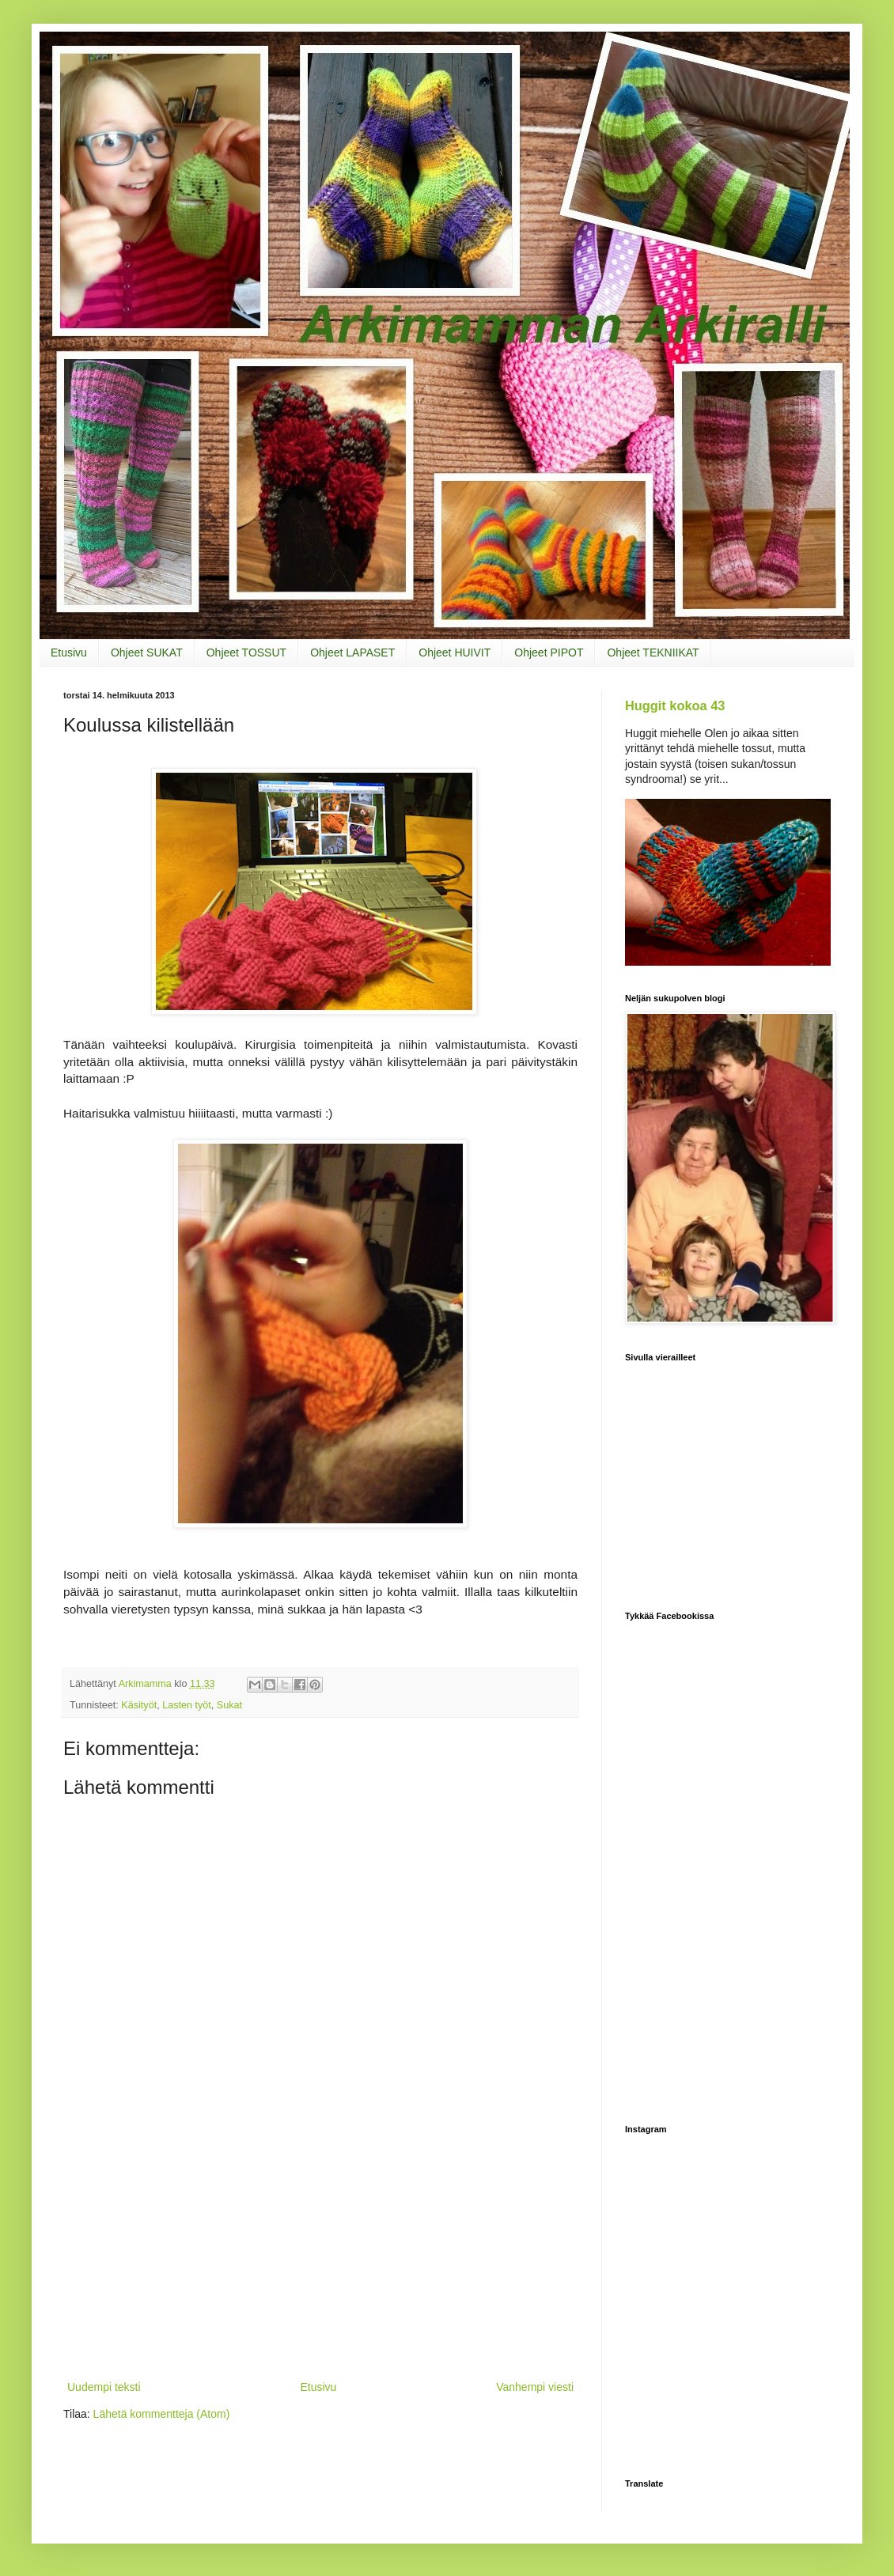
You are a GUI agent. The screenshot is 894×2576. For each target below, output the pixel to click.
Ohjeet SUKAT (147, 652)
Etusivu (69, 652)
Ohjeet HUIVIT (455, 652)
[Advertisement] (321, 2259)
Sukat (229, 1705)
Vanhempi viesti (535, 2387)
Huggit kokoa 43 (675, 705)
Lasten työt (186, 1705)
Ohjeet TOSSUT (246, 652)
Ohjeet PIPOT (548, 652)
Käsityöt (139, 1705)
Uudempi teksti (104, 2387)
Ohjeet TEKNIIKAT (653, 652)
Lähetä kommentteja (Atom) (161, 2414)
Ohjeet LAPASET (352, 652)
